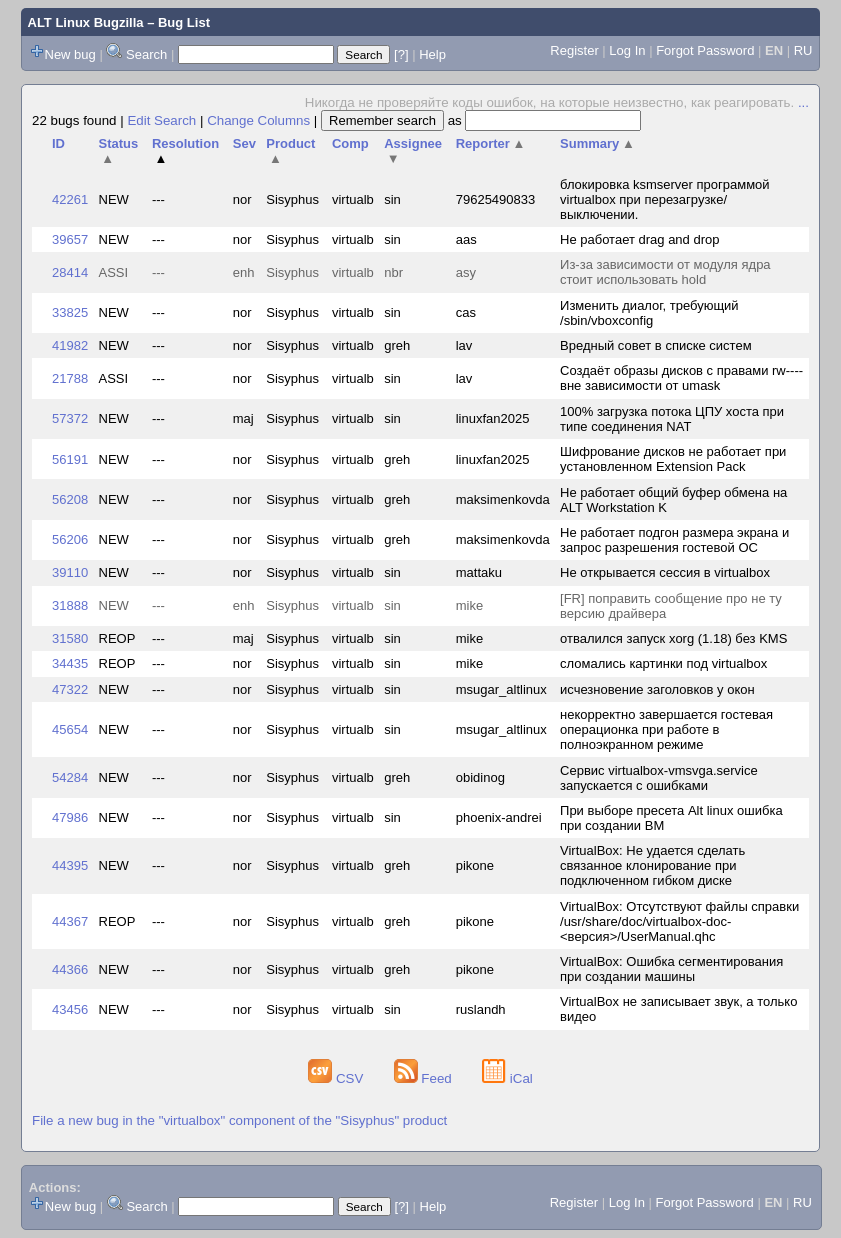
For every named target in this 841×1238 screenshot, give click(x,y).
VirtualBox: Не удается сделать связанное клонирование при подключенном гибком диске (652, 865)
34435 (70, 663)
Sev (244, 143)
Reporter (491, 143)
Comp (350, 143)
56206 (70, 539)
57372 (70, 418)
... (803, 102)
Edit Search (161, 120)
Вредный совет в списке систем (656, 345)
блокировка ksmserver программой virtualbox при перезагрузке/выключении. (665, 199)
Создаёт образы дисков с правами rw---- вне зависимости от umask (681, 378)
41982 (70, 345)
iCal (507, 1078)
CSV (337, 1078)
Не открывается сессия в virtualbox (665, 572)
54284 (70, 777)
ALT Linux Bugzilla (86, 22)
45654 (70, 729)
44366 (70, 969)
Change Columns (258, 120)
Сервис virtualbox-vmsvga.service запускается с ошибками (659, 778)
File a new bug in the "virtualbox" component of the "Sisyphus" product (239, 1120)
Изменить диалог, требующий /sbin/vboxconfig (649, 313)
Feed (425, 1078)
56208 (70, 499)
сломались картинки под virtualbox (663, 663)
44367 (70, 921)
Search (146, 54)
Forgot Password (705, 50)
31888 (70, 605)
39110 (70, 572)
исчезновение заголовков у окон (657, 689)
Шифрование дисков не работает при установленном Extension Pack (673, 459)
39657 (70, 239)
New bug (70, 54)
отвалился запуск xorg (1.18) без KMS (673, 638)
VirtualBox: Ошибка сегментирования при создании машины (671, 969)
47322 (70, 689)
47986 (70, 817)
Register (574, 50)
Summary (597, 143)
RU (803, 50)
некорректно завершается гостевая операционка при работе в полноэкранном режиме (666, 729)
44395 (70, 865)
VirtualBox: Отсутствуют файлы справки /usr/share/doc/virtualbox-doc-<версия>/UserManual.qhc (679, 921)
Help (432, 54)
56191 (70, 459)
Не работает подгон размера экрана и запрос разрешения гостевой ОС (674, 540)
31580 (70, 638)
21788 (70, 378)
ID (58, 143)
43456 (70, 1009)
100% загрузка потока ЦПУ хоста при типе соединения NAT (672, 419)
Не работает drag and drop (639, 239)
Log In (627, 50)
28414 (70, 272)
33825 (70, 312)
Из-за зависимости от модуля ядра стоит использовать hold (665, 272)
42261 (70, 199)
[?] (401, 54)
